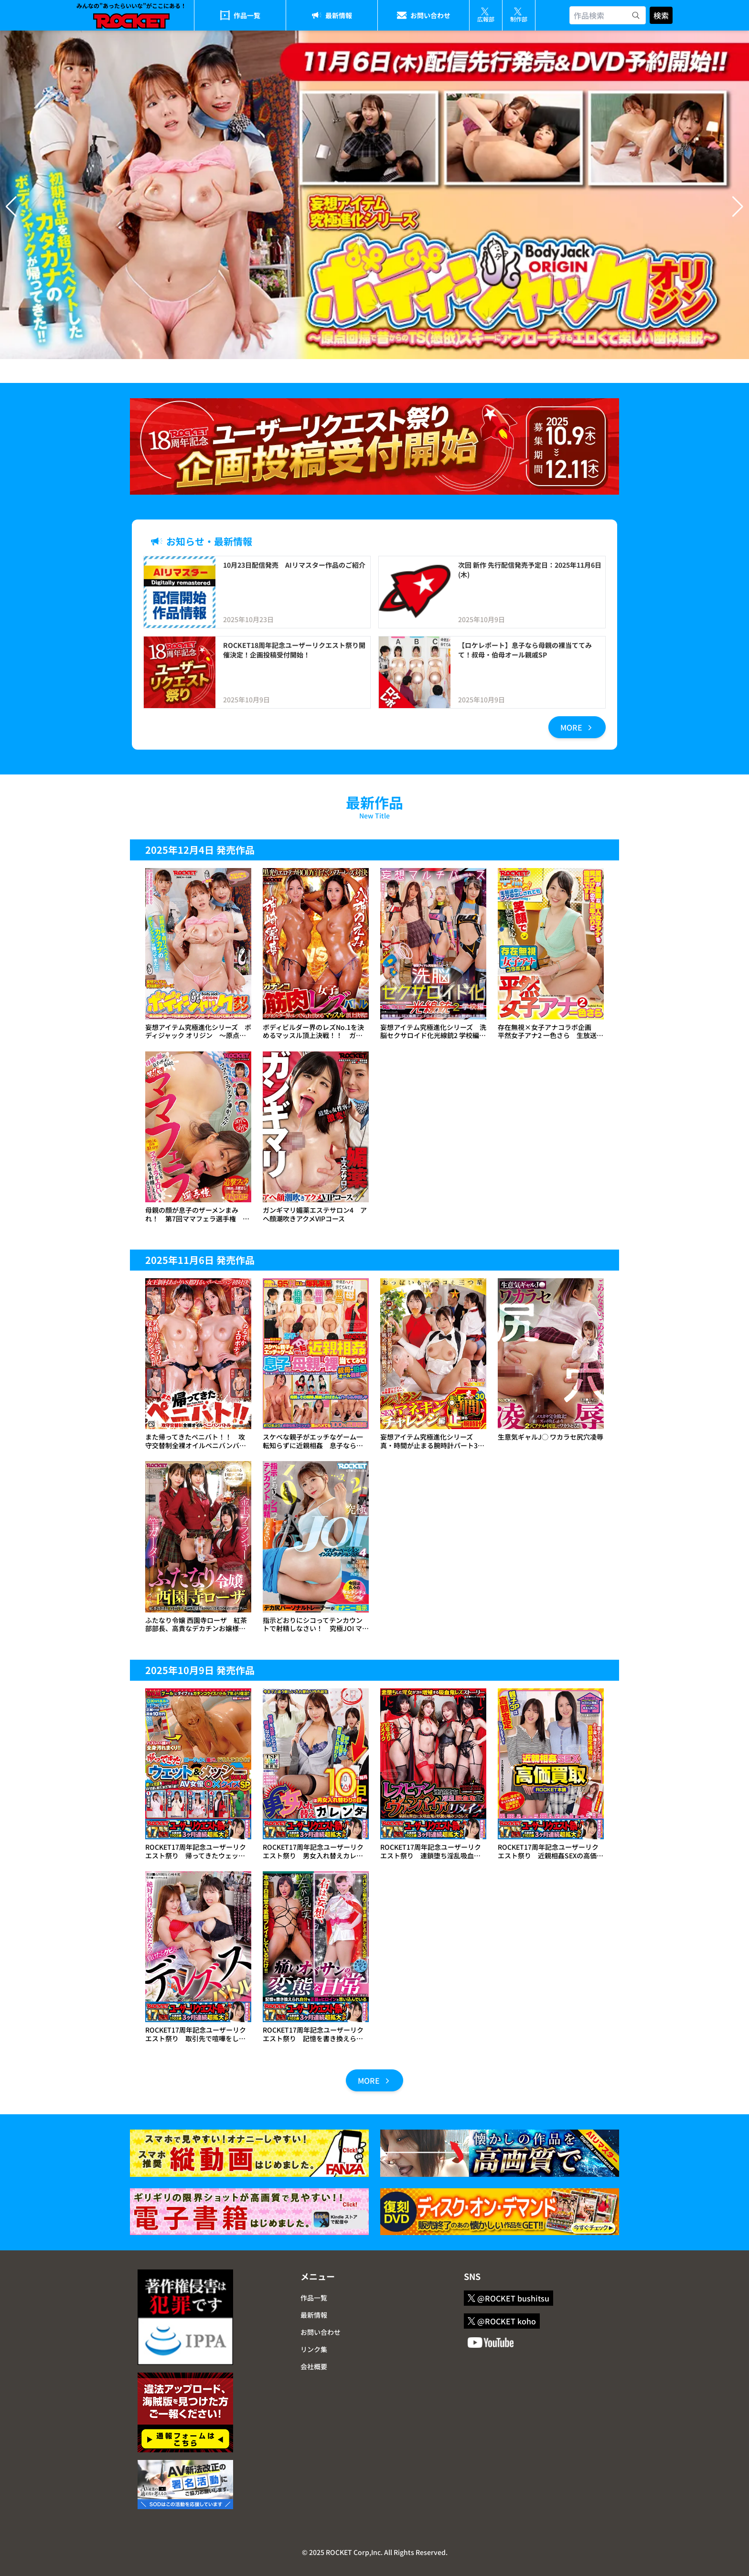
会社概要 (313, 2366)
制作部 (518, 15)
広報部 (485, 15)
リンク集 (313, 2349)
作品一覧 (247, 15)
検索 (661, 15)
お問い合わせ (430, 15)
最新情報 (338, 15)
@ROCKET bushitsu (508, 2298)
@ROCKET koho (502, 2321)
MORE (577, 727)
